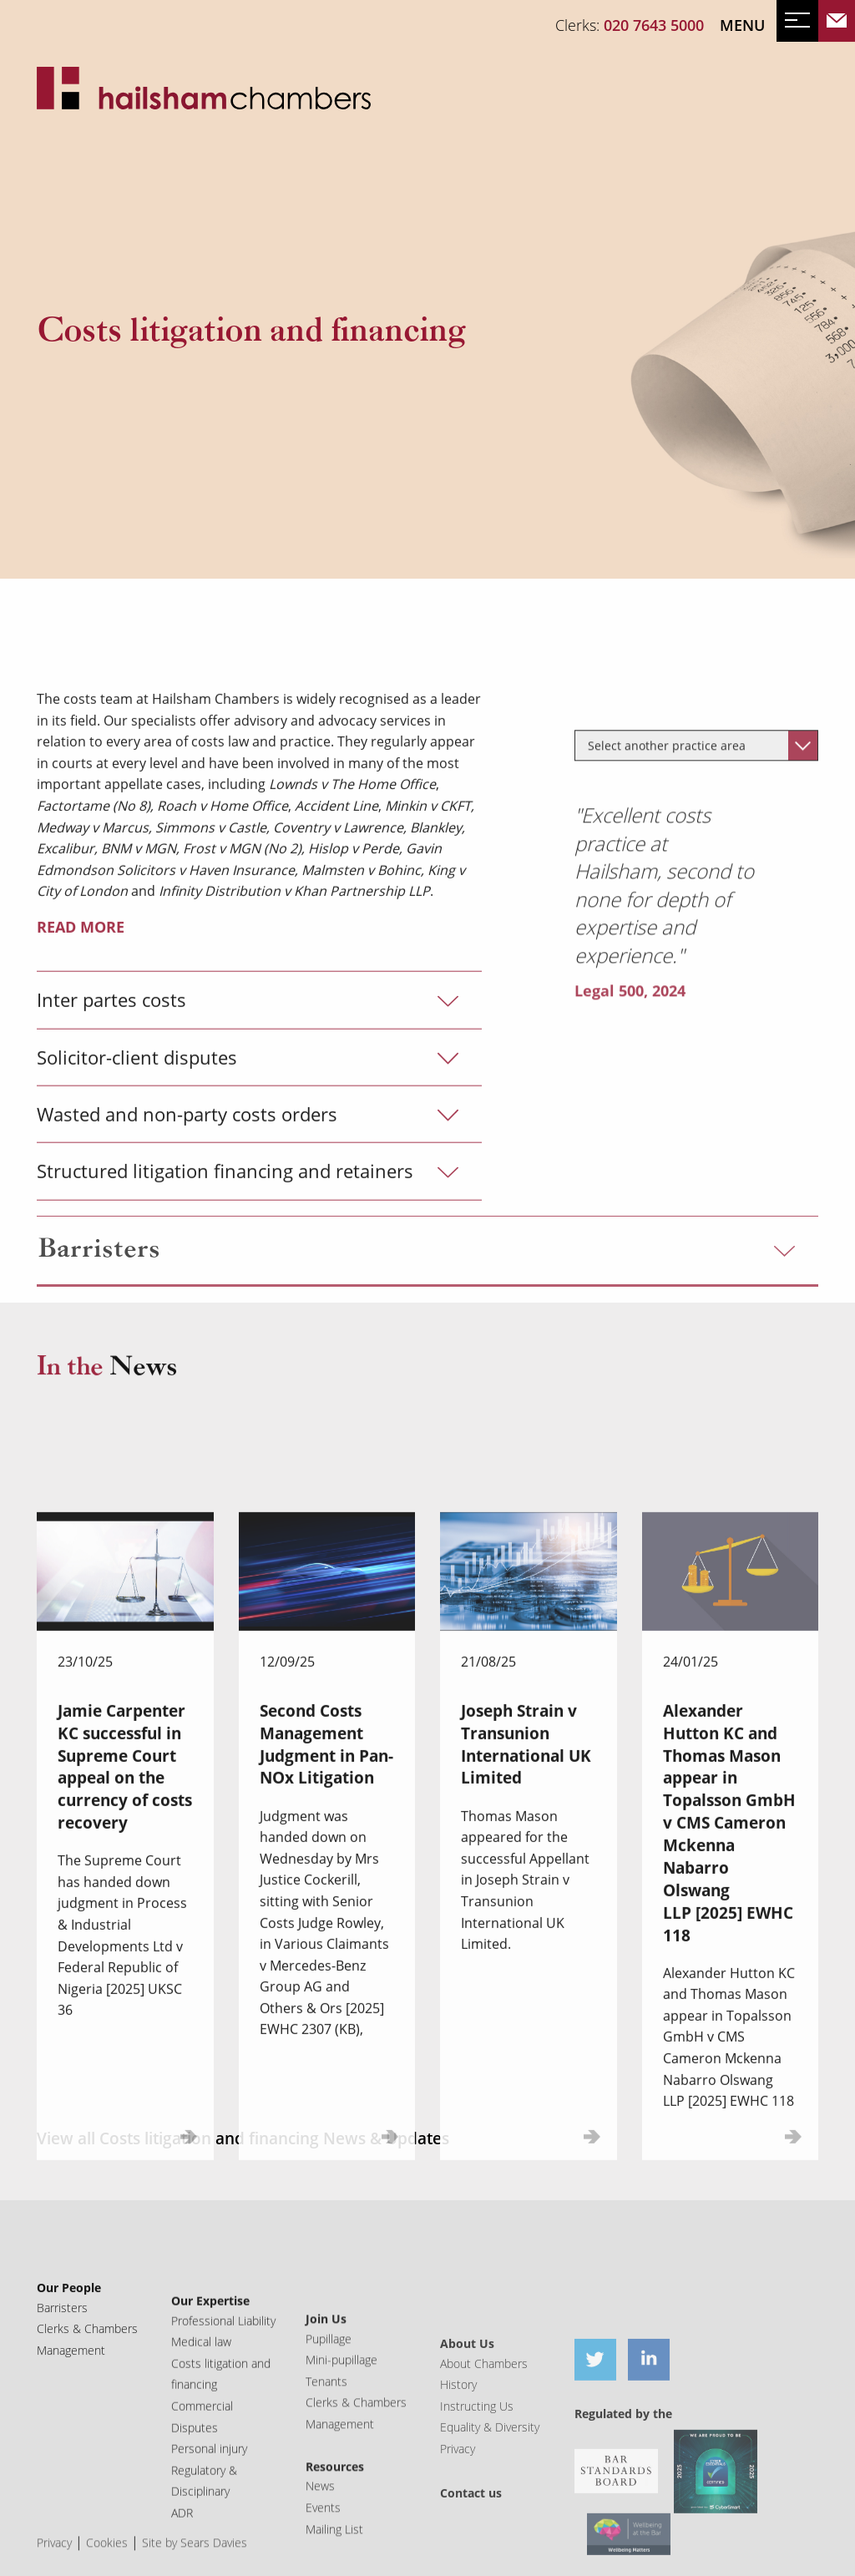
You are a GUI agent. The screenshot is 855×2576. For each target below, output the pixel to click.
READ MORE (80, 1113)
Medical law (201, 2424)
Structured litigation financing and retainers (225, 1358)
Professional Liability (223, 2403)
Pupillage (329, 2446)
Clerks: (629, 25)
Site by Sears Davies (194, 2567)
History (458, 2515)
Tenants (326, 2490)
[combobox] (696, 991)
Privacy (54, 2567)
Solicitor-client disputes (137, 1244)
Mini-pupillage (341, 2468)
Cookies (107, 2567)
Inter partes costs (111, 1187)
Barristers (98, 1286)
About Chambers (484, 2494)
